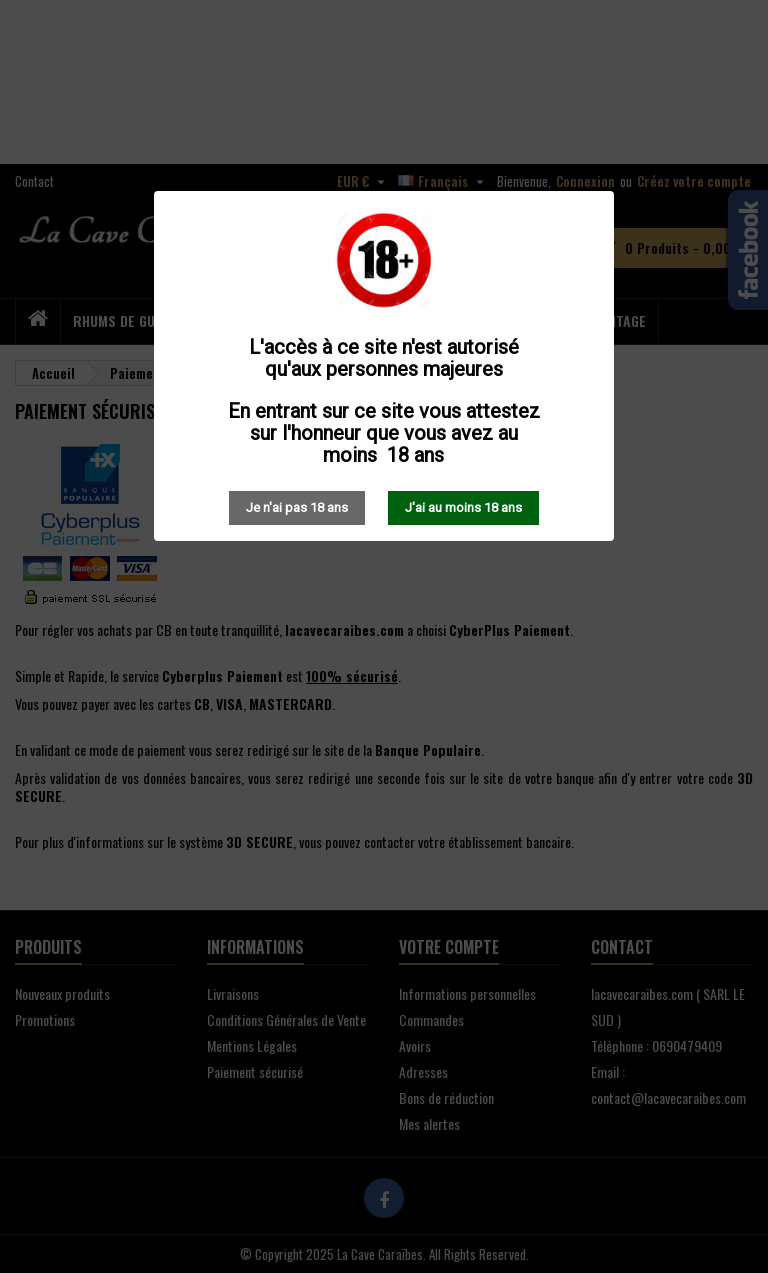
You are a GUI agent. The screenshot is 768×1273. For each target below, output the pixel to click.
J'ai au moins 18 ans (463, 507)
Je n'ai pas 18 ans (297, 507)
